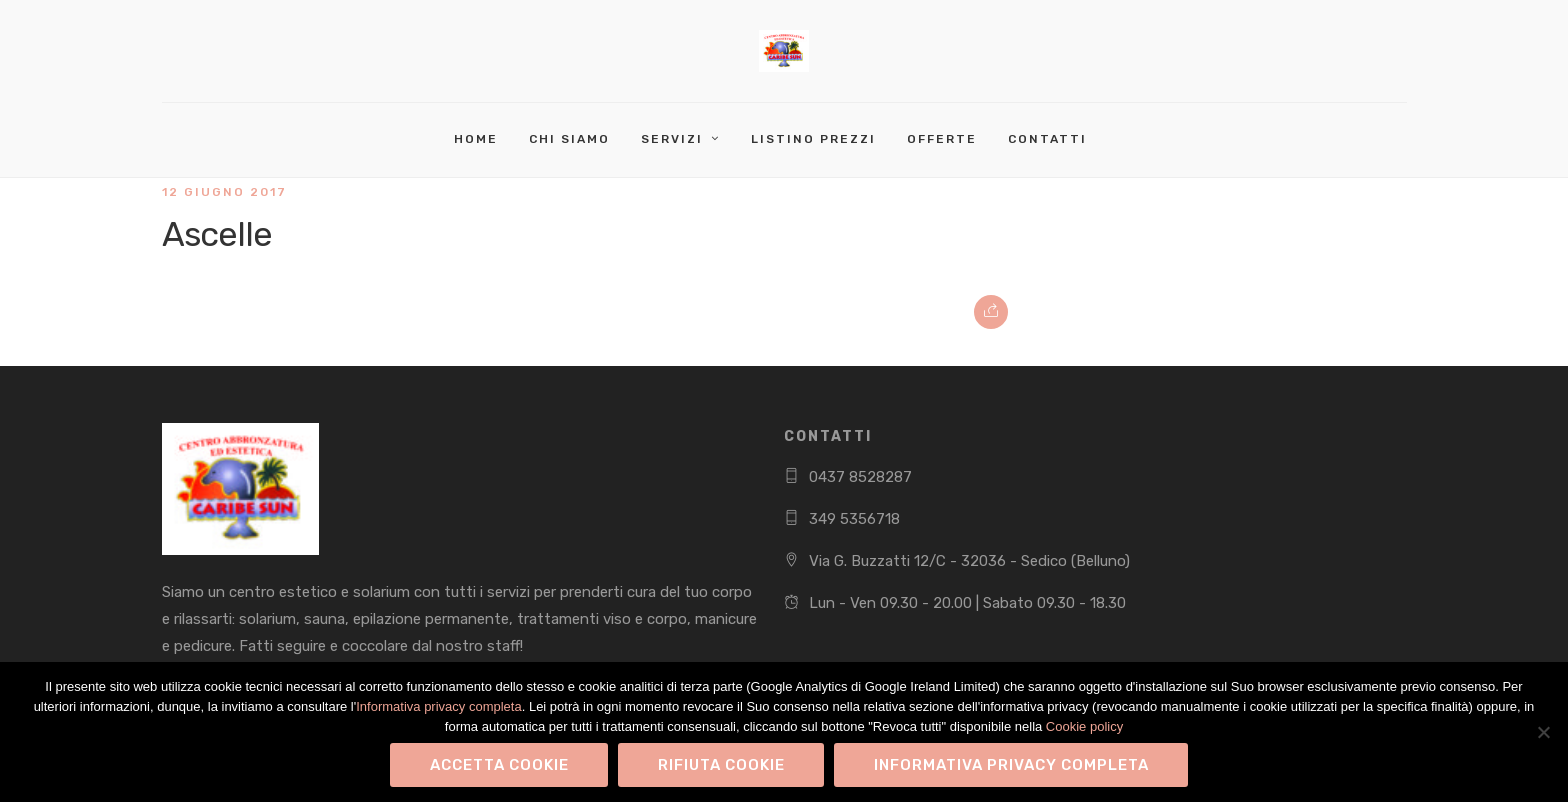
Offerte (942, 139)
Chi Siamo (569, 139)
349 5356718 (854, 519)
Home (476, 139)
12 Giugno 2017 (224, 192)
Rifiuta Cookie (721, 765)
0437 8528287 (860, 477)
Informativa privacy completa (438, 706)
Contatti (1047, 139)
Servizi (672, 139)
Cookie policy (1084, 726)
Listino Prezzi (813, 139)
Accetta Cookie (499, 765)
